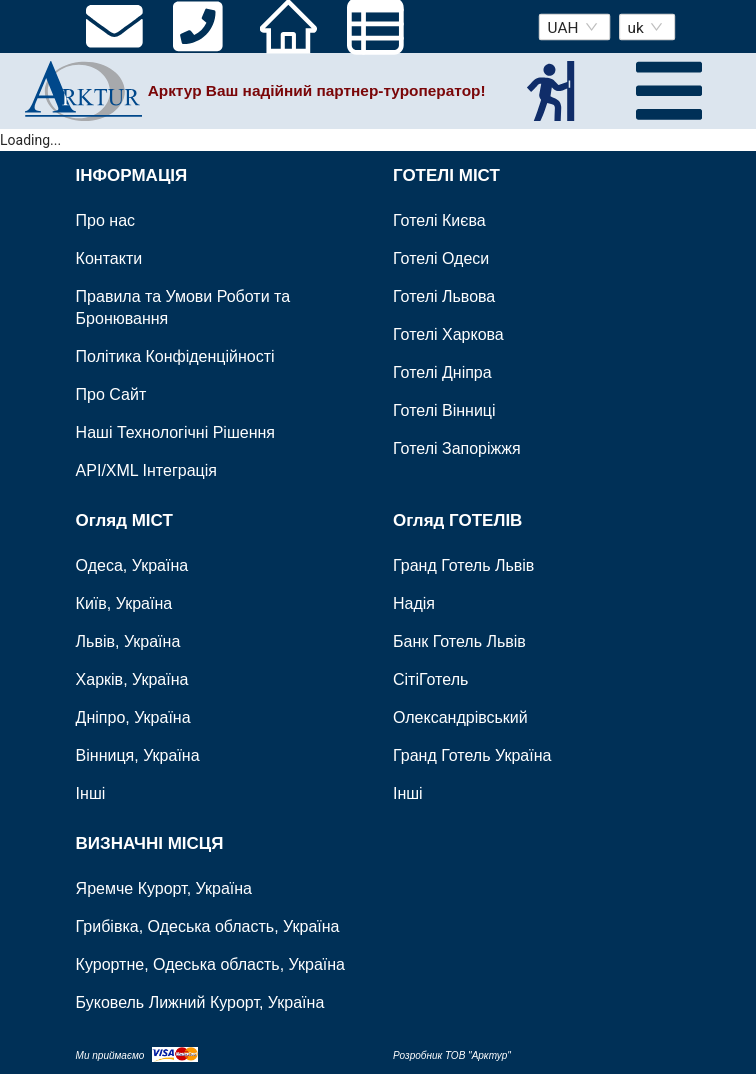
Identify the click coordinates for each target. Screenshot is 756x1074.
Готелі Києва (439, 221)
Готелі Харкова (448, 335)
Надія (414, 604)
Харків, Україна (132, 680)
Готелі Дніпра (442, 373)
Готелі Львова (444, 297)
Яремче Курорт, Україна (164, 888)
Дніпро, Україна (133, 718)
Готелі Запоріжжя (457, 449)
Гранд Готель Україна (472, 756)
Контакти (109, 259)
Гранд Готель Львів (463, 566)
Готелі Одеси (441, 259)
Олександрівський (460, 718)
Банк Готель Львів (459, 642)
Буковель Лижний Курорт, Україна (200, 1002)
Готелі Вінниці (444, 411)
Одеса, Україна (132, 566)
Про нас (105, 221)
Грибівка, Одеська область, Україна (208, 926)
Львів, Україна (128, 642)
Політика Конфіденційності (175, 357)
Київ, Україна (124, 604)
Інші (91, 794)
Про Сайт (111, 395)
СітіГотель (430, 680)
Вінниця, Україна (138, 756)
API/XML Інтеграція (146, 471)
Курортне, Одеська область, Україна (210, 964)
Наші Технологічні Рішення (175, 433)
